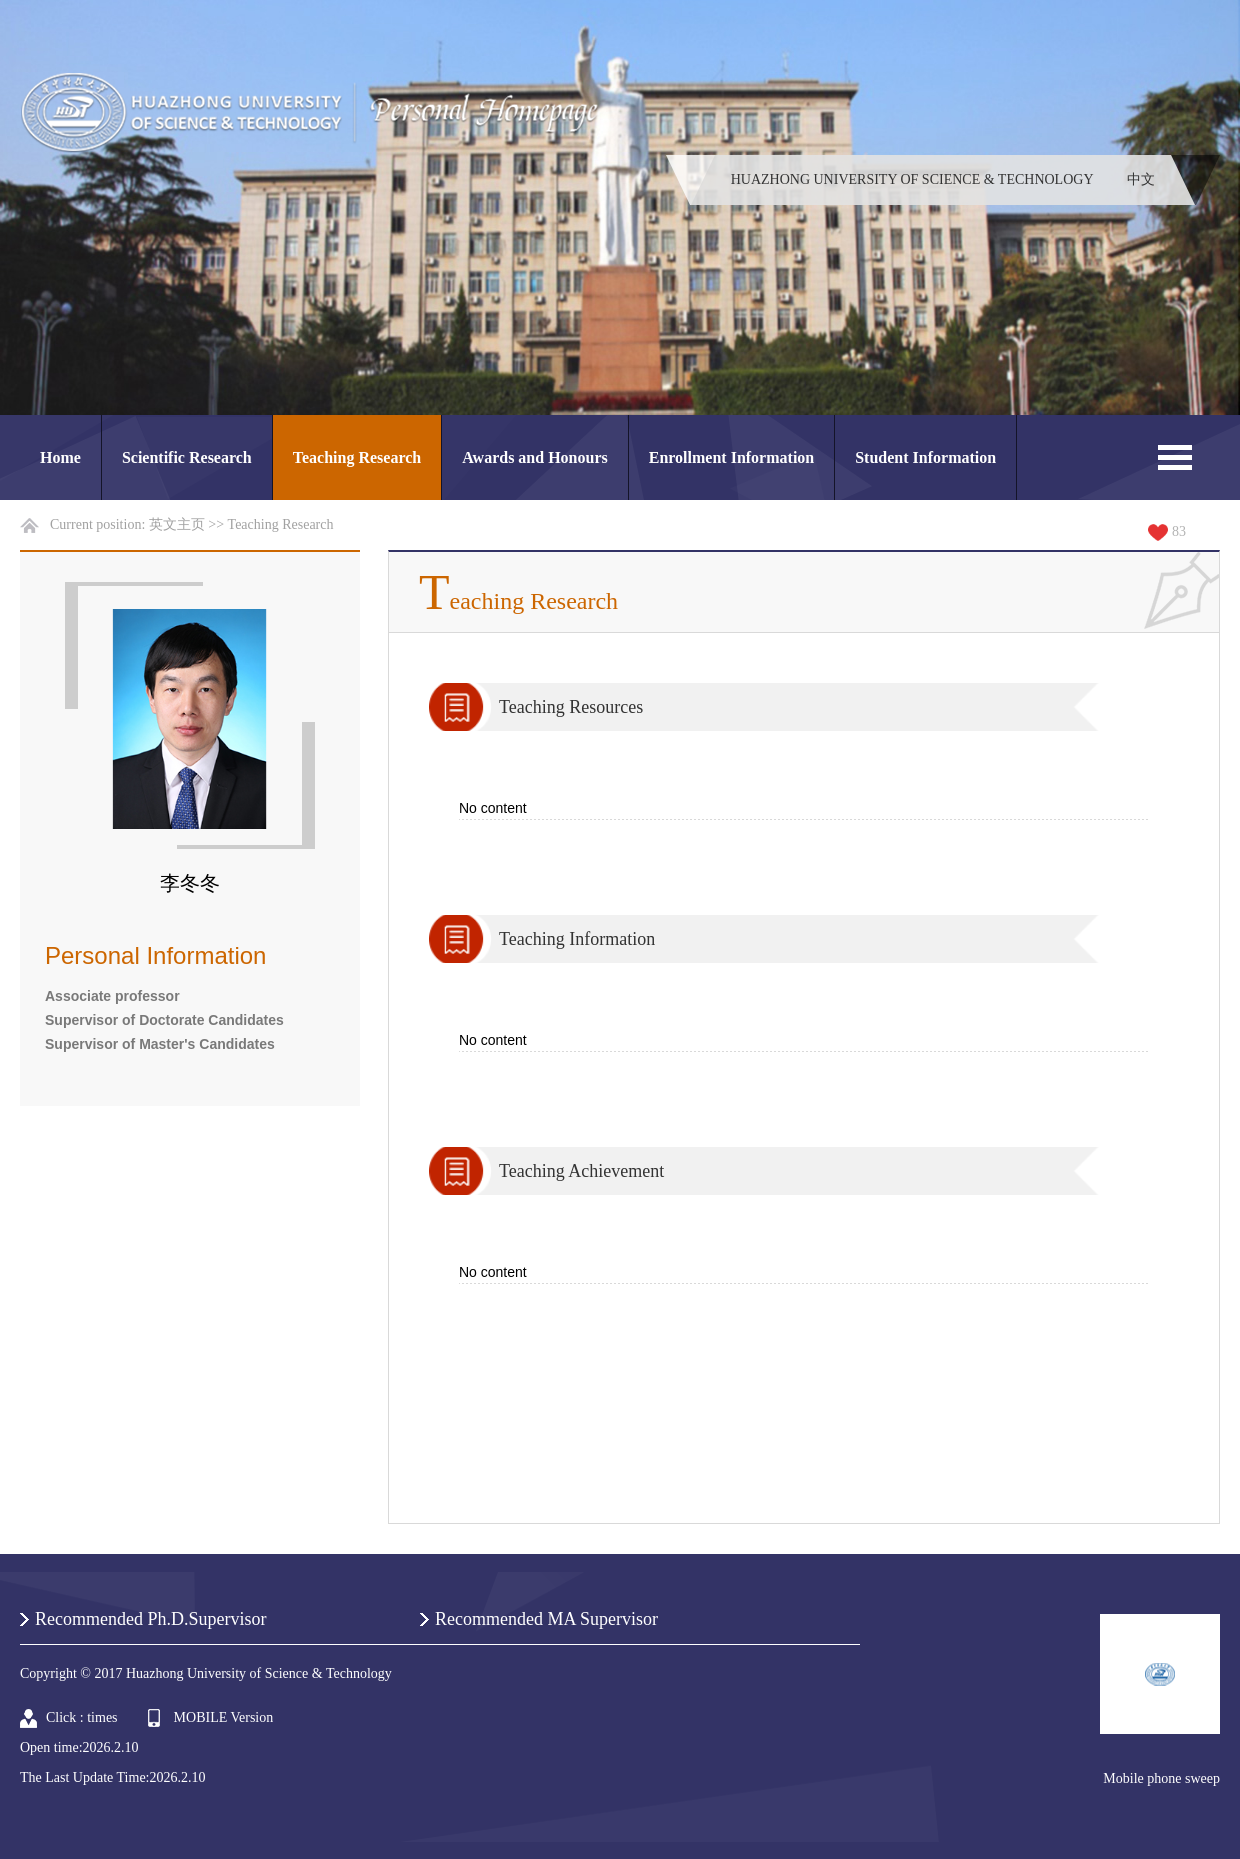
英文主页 (177, 524)
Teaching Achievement (581, 1171)
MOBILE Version (224, 1717)
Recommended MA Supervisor (546, 1619)
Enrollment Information (731, 457)
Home (60, 457)
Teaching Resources (571, 707)
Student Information (925, 457)
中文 (1141, 179)
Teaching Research (357, 457)
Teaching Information (577, 939)
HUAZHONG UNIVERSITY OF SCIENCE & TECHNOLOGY (912, 179)
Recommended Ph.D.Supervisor (150, 1619)
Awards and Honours (535, 457)
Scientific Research (187, 457)
